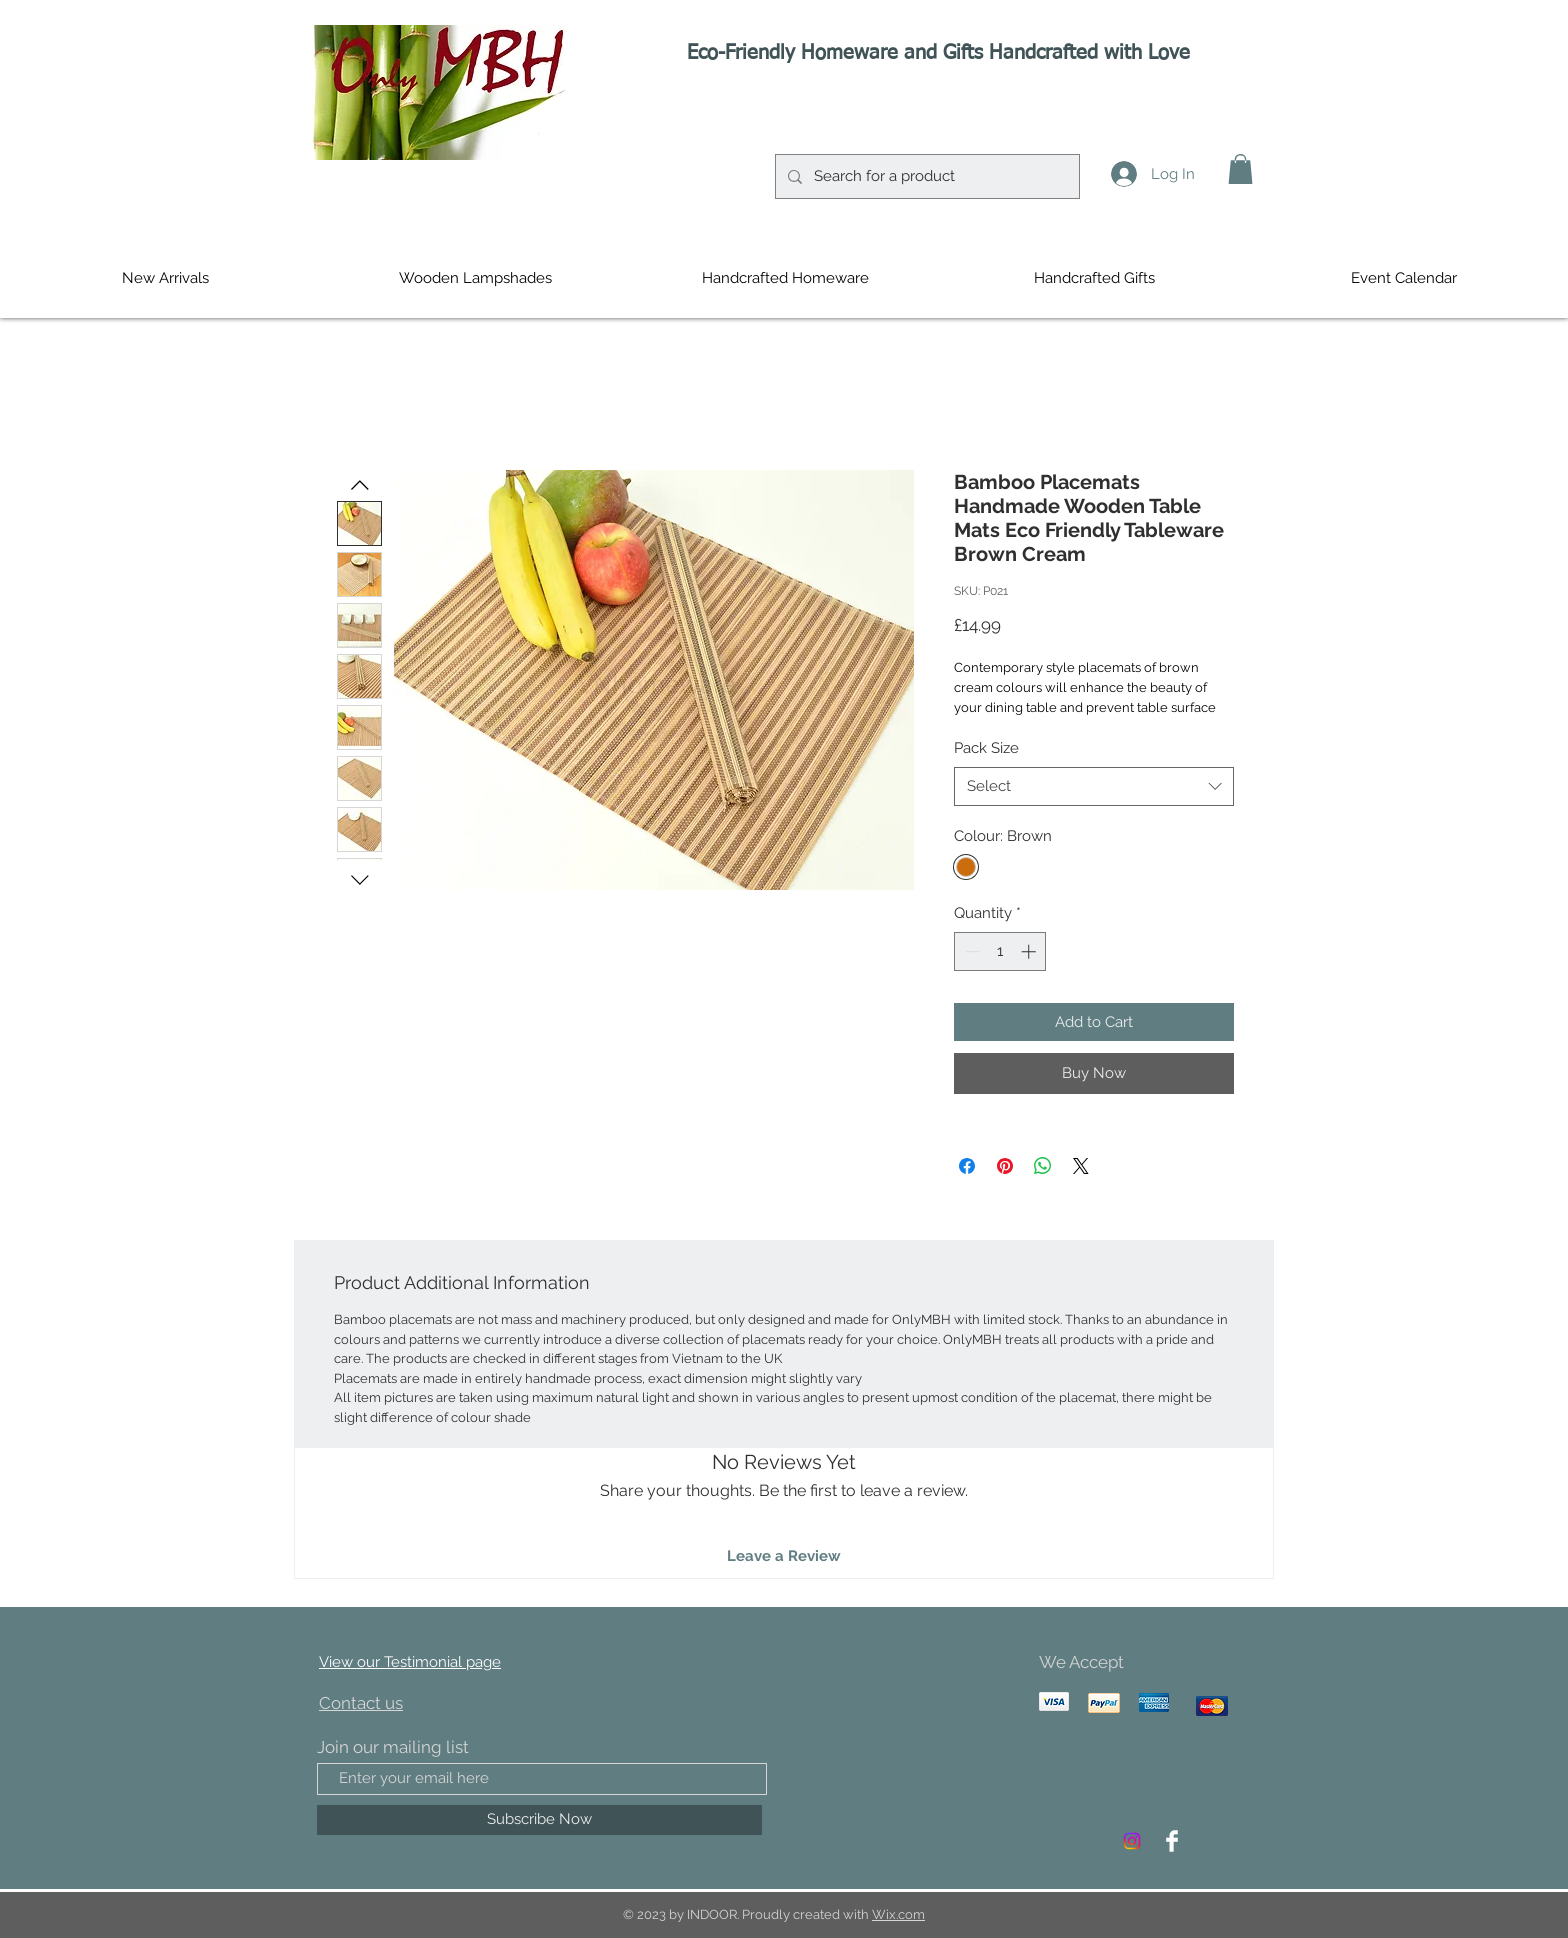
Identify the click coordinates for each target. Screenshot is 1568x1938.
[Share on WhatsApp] (1043, 1166)
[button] (1240, 169)
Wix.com (898, 1914)
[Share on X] (1081, 1166)
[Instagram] (1132, 1841)
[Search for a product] (925, 176)
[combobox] (1094, 786)
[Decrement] (970, 951)
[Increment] (1030, 951)
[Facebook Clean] (1172, 1841)
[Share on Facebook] (967, 1166)
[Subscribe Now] (539, 1820)
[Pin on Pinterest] (1005, 1166)
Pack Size (986, 748)
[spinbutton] (1000, 951)
